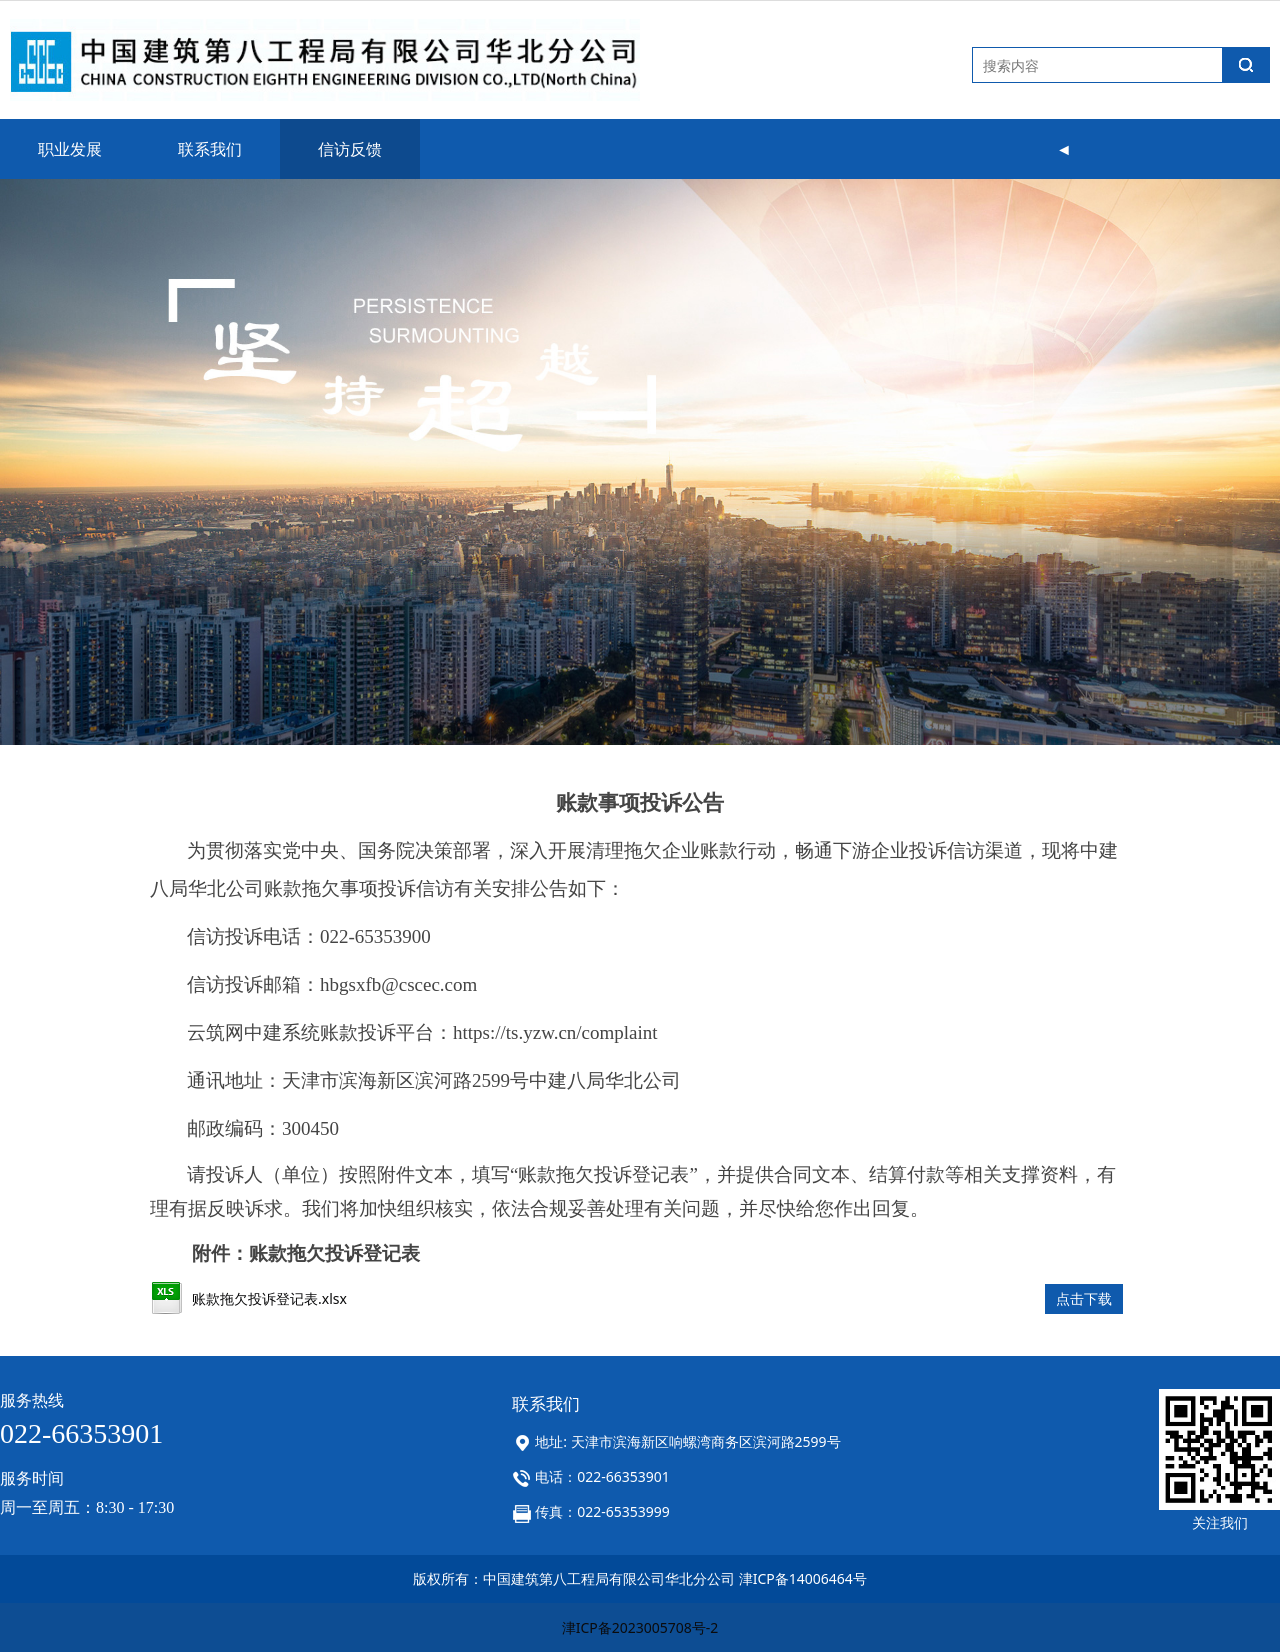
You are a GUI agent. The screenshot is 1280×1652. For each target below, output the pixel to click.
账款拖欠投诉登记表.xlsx (269, 1298)
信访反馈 (350, 149)
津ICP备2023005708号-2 (640, 1627)
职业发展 (70, 149)
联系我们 (210, 149)
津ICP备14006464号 (803, 1578)
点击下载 (1084, 1298)
